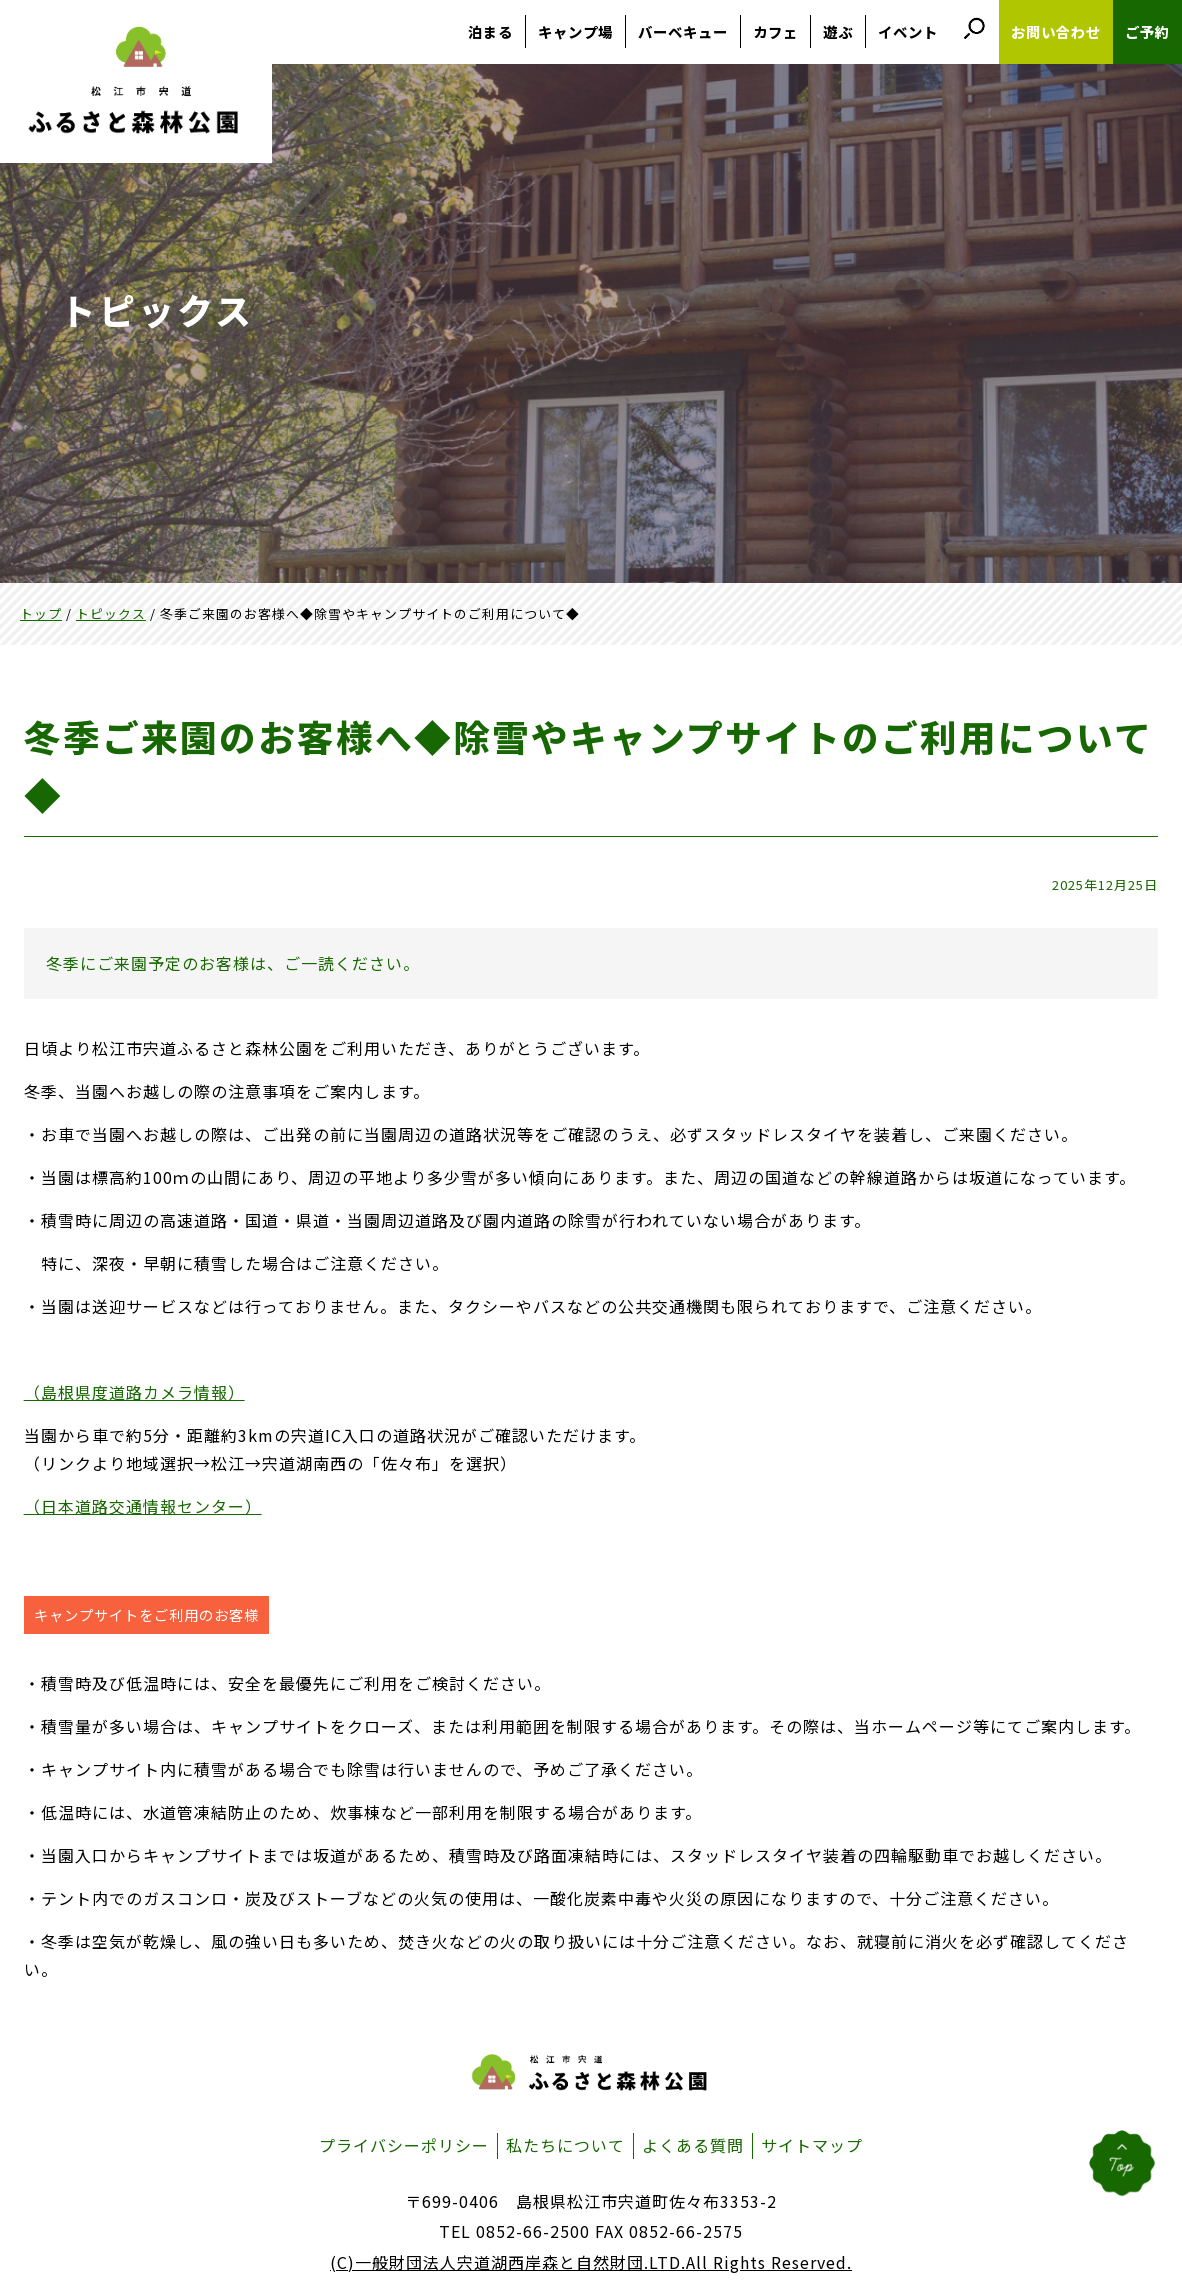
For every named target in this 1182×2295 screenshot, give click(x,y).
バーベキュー (683, 31)
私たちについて (565, 2145)
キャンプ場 (575, 31)
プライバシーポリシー (404, 2145)
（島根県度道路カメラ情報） (134, 1392)
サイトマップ (812, 2145)
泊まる (490, 31)
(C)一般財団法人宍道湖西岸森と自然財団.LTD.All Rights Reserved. (591, 2262)
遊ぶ (838, 31)
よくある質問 (693, 2145)
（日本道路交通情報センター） (143, 1506)
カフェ (775, 31)
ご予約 (1147, 31)
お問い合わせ (1056, 31)
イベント (908, 31)
